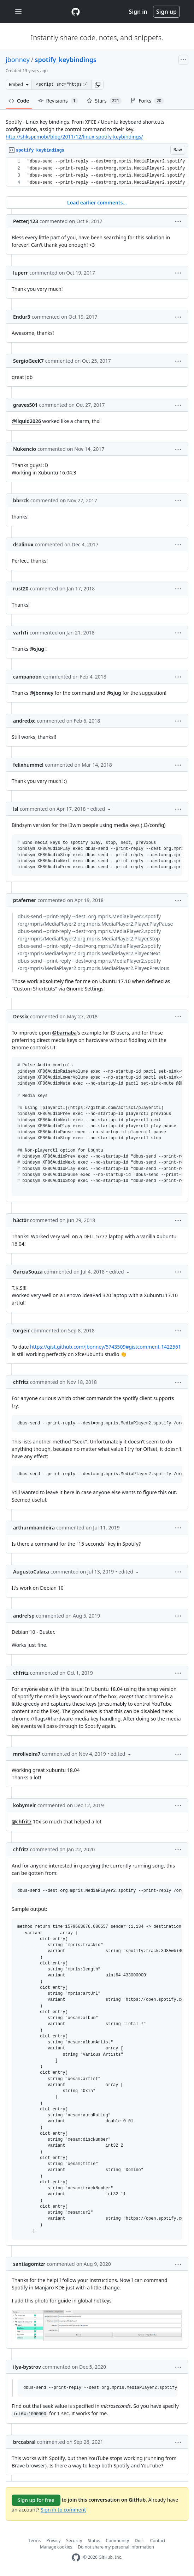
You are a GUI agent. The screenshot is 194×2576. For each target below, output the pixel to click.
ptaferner (24, 900)
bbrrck (21, 500)
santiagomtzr (29, 2264)
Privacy (53, 2541)
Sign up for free (36, 2500)
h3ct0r (21, 1220)
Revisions (58, 100)
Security (74, 2541)
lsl (15, 808)
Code (18, 100)
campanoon (27, 676)
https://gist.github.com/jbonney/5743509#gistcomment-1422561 (105, 1346)
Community (117, 2541)
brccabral (24, 2442)
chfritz (21, 1382)
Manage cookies (56, 2547)
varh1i (20, 632)
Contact (157, 2541)
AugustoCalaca (31, 1571)
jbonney (18, 59)
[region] (97, 172)
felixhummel (28, 764)
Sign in (138, 12)
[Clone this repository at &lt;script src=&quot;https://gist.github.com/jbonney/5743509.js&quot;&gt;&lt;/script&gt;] (61, 85)
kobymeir (24, 1805)
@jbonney (41, 692)
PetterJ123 (25, 221)
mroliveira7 (27, 1753)
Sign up (166, 12)
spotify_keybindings (65, 59)
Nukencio (24, 449)
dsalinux (23, 544)
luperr (20, 272)
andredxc (24, 720)
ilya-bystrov (27, 2366)
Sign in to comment (63, 2509)
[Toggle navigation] (18, 11)
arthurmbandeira (34, 1527)
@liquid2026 (26, 421)
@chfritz (21, 1821)
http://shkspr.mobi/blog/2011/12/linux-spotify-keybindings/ (74, 136)
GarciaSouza (28, 1271)
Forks (147, 100)
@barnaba (64, 1032)
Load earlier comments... (97, 202)
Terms (35, 2541)
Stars (104, 100)
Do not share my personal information (116, 2547)
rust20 (21, 588)
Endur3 (21, 316)
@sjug (37, 648)
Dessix (21, 1016)
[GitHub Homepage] (76, 2557)
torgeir (21, 1330)
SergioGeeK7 (28, 360)
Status (94, 2541)
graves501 (25, 404)
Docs (140, 2541)
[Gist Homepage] (75, 11)
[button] (98, 85)
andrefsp (24, 1615)
